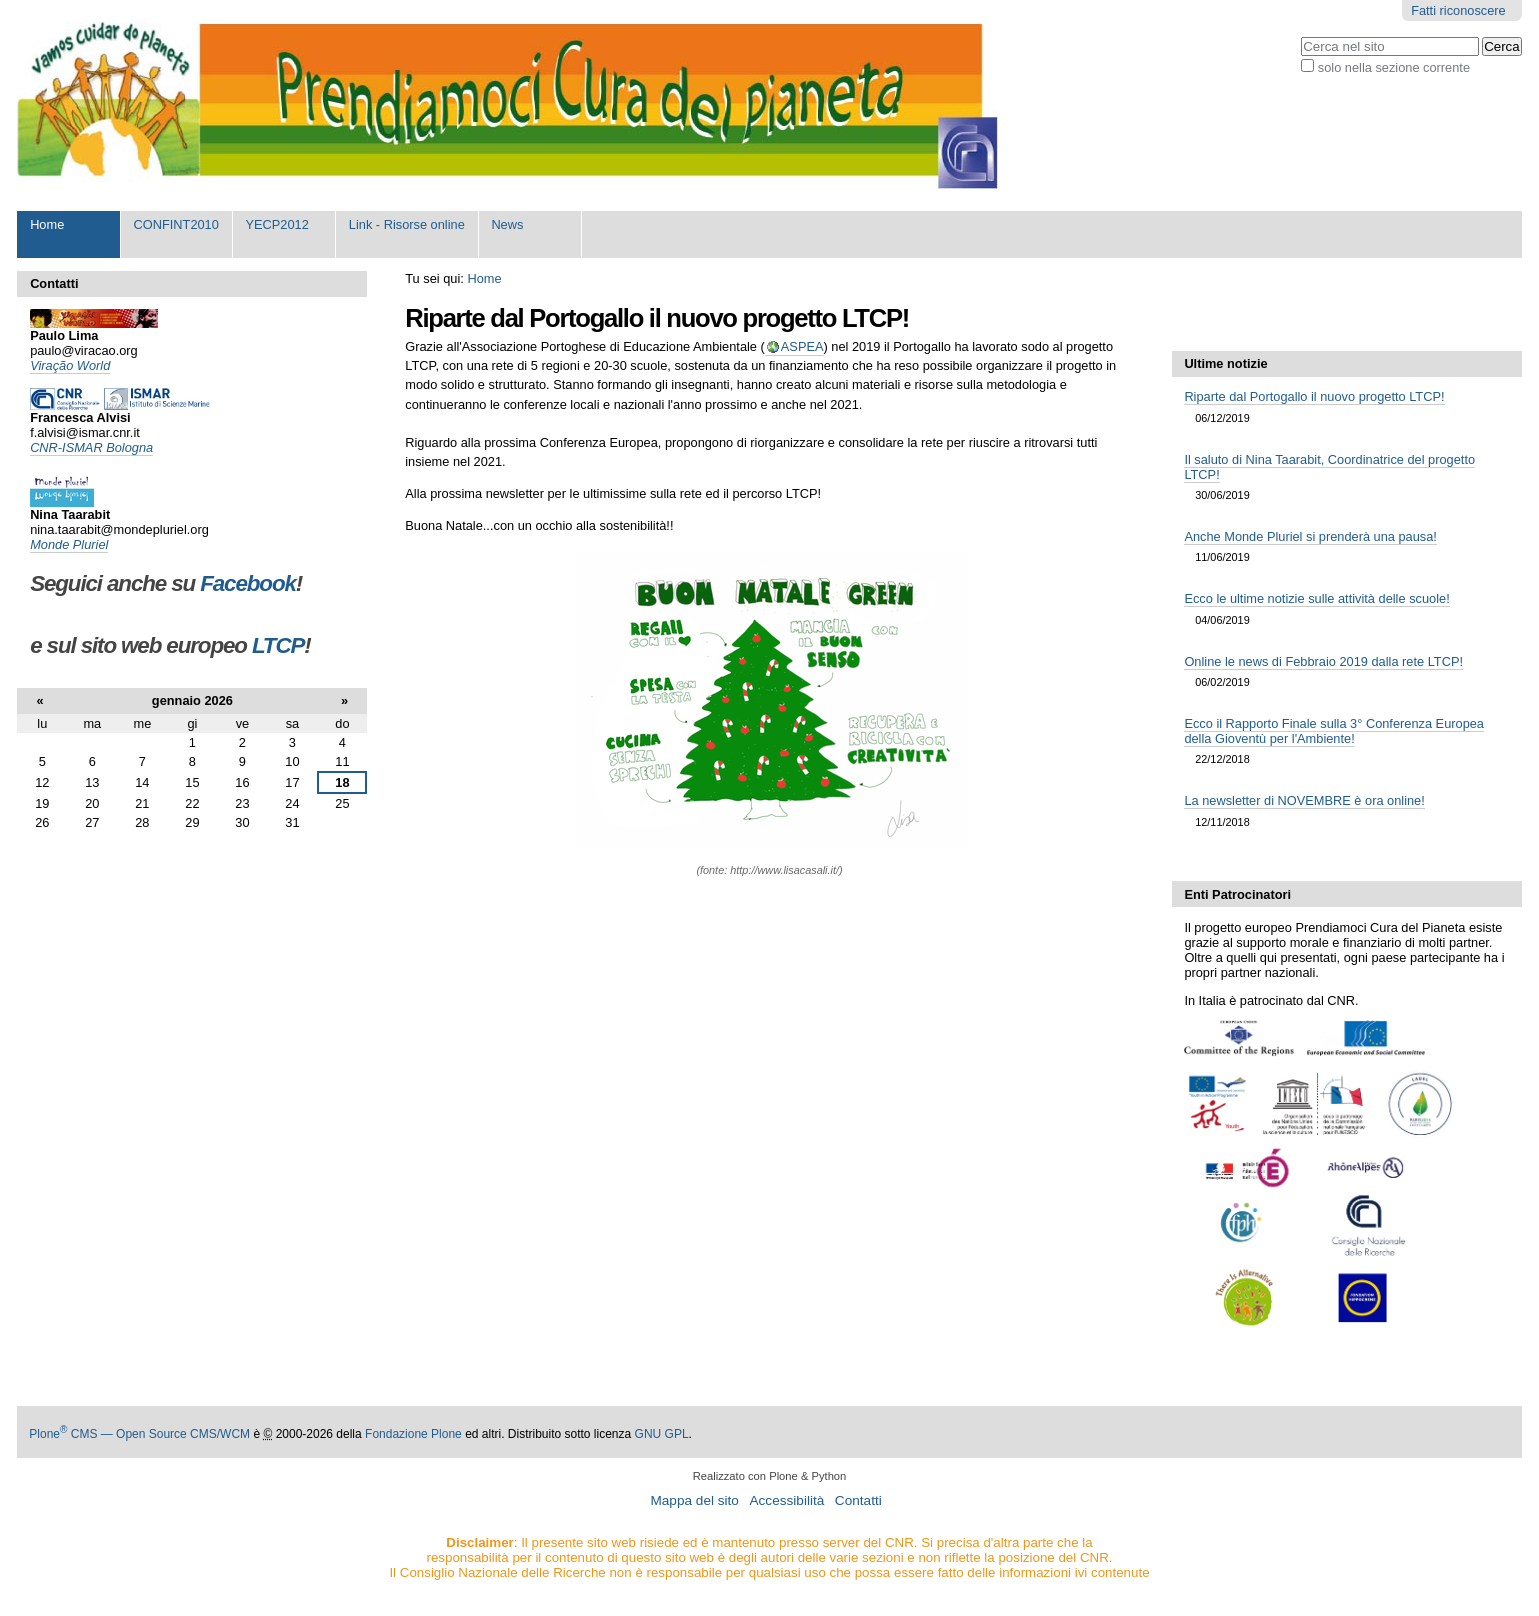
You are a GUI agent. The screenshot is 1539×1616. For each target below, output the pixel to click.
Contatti (858, 1500)
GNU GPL (662, 1434)
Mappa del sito (694, 1500)
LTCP (278, 645)
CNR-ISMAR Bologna (91, 447)
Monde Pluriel (69, 544)
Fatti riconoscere (1458, 10)
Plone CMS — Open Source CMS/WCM (139, 1434)
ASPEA (802, 346)
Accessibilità (786, 1500)
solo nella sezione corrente (1394, 67)
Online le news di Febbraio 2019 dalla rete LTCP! (1323, 661)
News (507, 224)
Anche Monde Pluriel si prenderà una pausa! (1310, 536)
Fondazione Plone (413, 1434)
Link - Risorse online (407, 224)
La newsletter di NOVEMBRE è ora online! (1304, 800)
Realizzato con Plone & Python (770, 1476)
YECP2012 (276, 224)
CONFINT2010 (176, 224)
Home (47, 224)
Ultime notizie (1225, 363)
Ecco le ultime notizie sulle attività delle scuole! (1316, 598)
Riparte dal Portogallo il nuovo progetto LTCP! (1314, 396)
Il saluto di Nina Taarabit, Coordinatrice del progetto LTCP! (1329, 467)
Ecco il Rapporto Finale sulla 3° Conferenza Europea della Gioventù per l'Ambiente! (1334, 731)
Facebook (248, 583)
